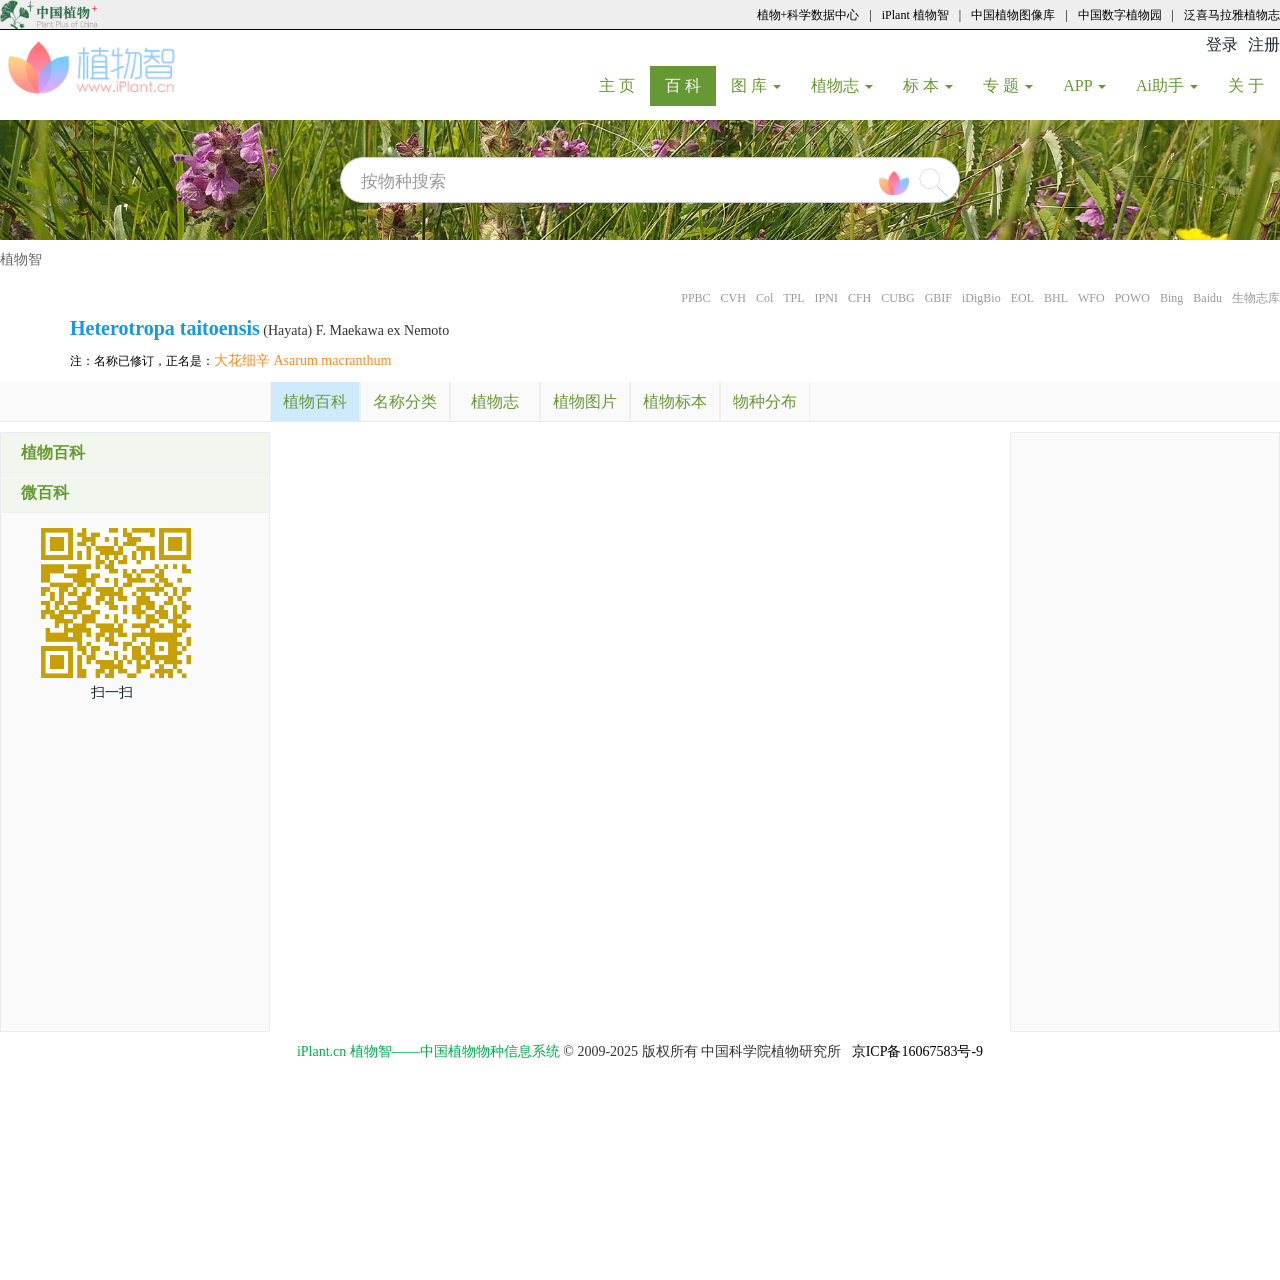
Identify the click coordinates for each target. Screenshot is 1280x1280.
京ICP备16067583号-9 (917, 1051)
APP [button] (1084, 85)
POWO (1132, 298)
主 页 (624, 85)
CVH (733, 298)
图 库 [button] (756, 85)
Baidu (1207, 298)
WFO (1091, 298)
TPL (793, 298)
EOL (1022, 298)
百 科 (690, 85)
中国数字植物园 (1120, 15)
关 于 (1253, 85)
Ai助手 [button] (1167, 85)
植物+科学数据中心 (808, 15)
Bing (1171, 298)
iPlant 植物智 (915, 15)
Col (764, 298)
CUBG (897, 298)
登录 (1222, 44)
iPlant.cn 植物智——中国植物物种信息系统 (428, 1051)
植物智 (21, 259)
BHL (1056, 298)
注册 (1264, 44)
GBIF (938, 298)
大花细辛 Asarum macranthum (302, 360)
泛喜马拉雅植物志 (1232, 15)
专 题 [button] (1008, 85)
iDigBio (981, 298)
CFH (859, 298)
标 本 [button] (928, 85)
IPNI (826, 298)
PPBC (695, 298)
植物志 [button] (842, 85)
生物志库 (1256, 298)
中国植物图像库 (1013, 15)
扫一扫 (112, 692)
